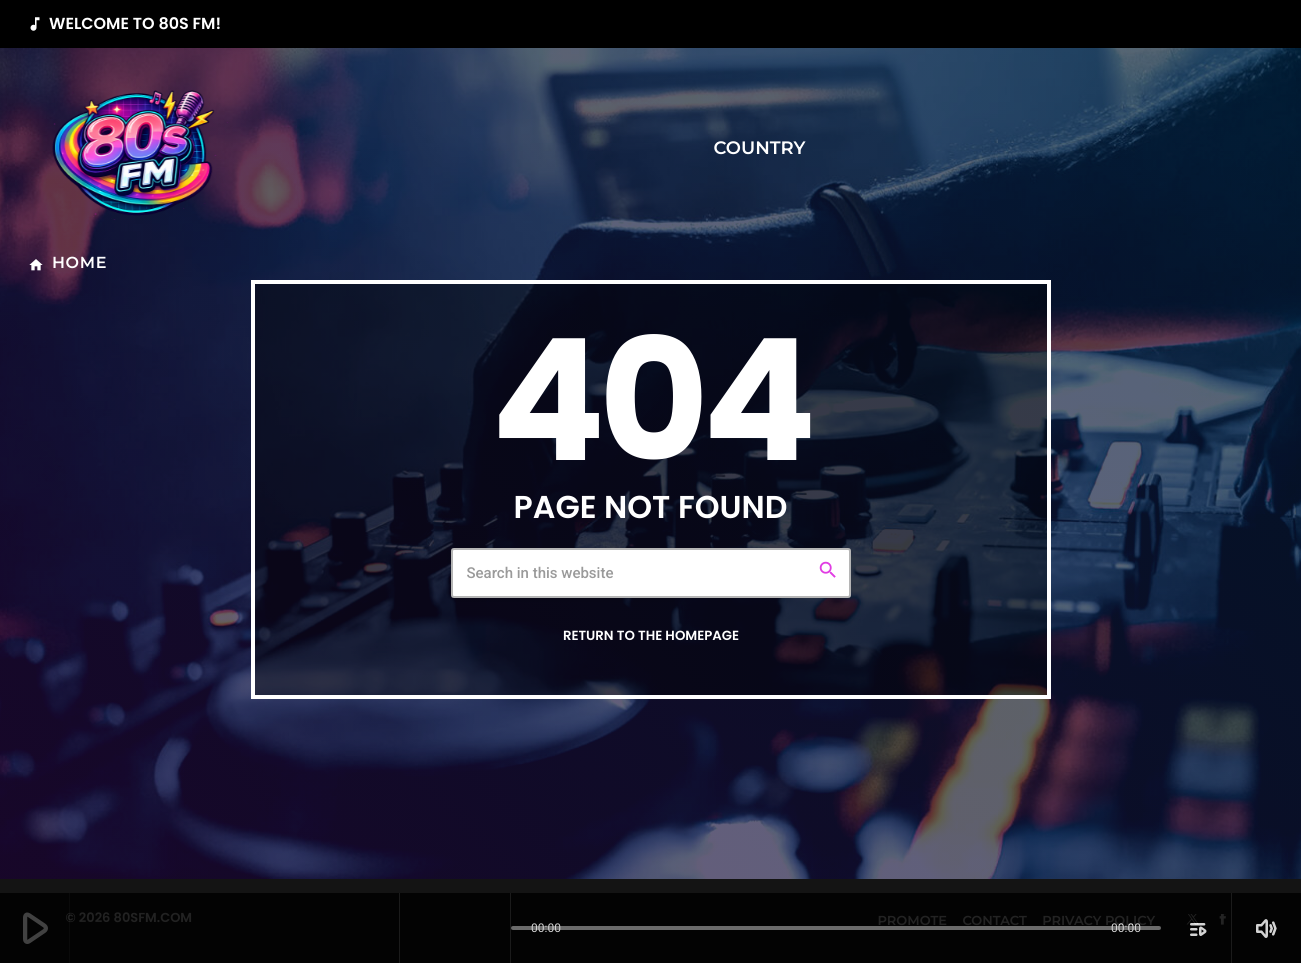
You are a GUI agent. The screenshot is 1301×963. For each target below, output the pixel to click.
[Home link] (135, 148)
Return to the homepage (651, 635)
